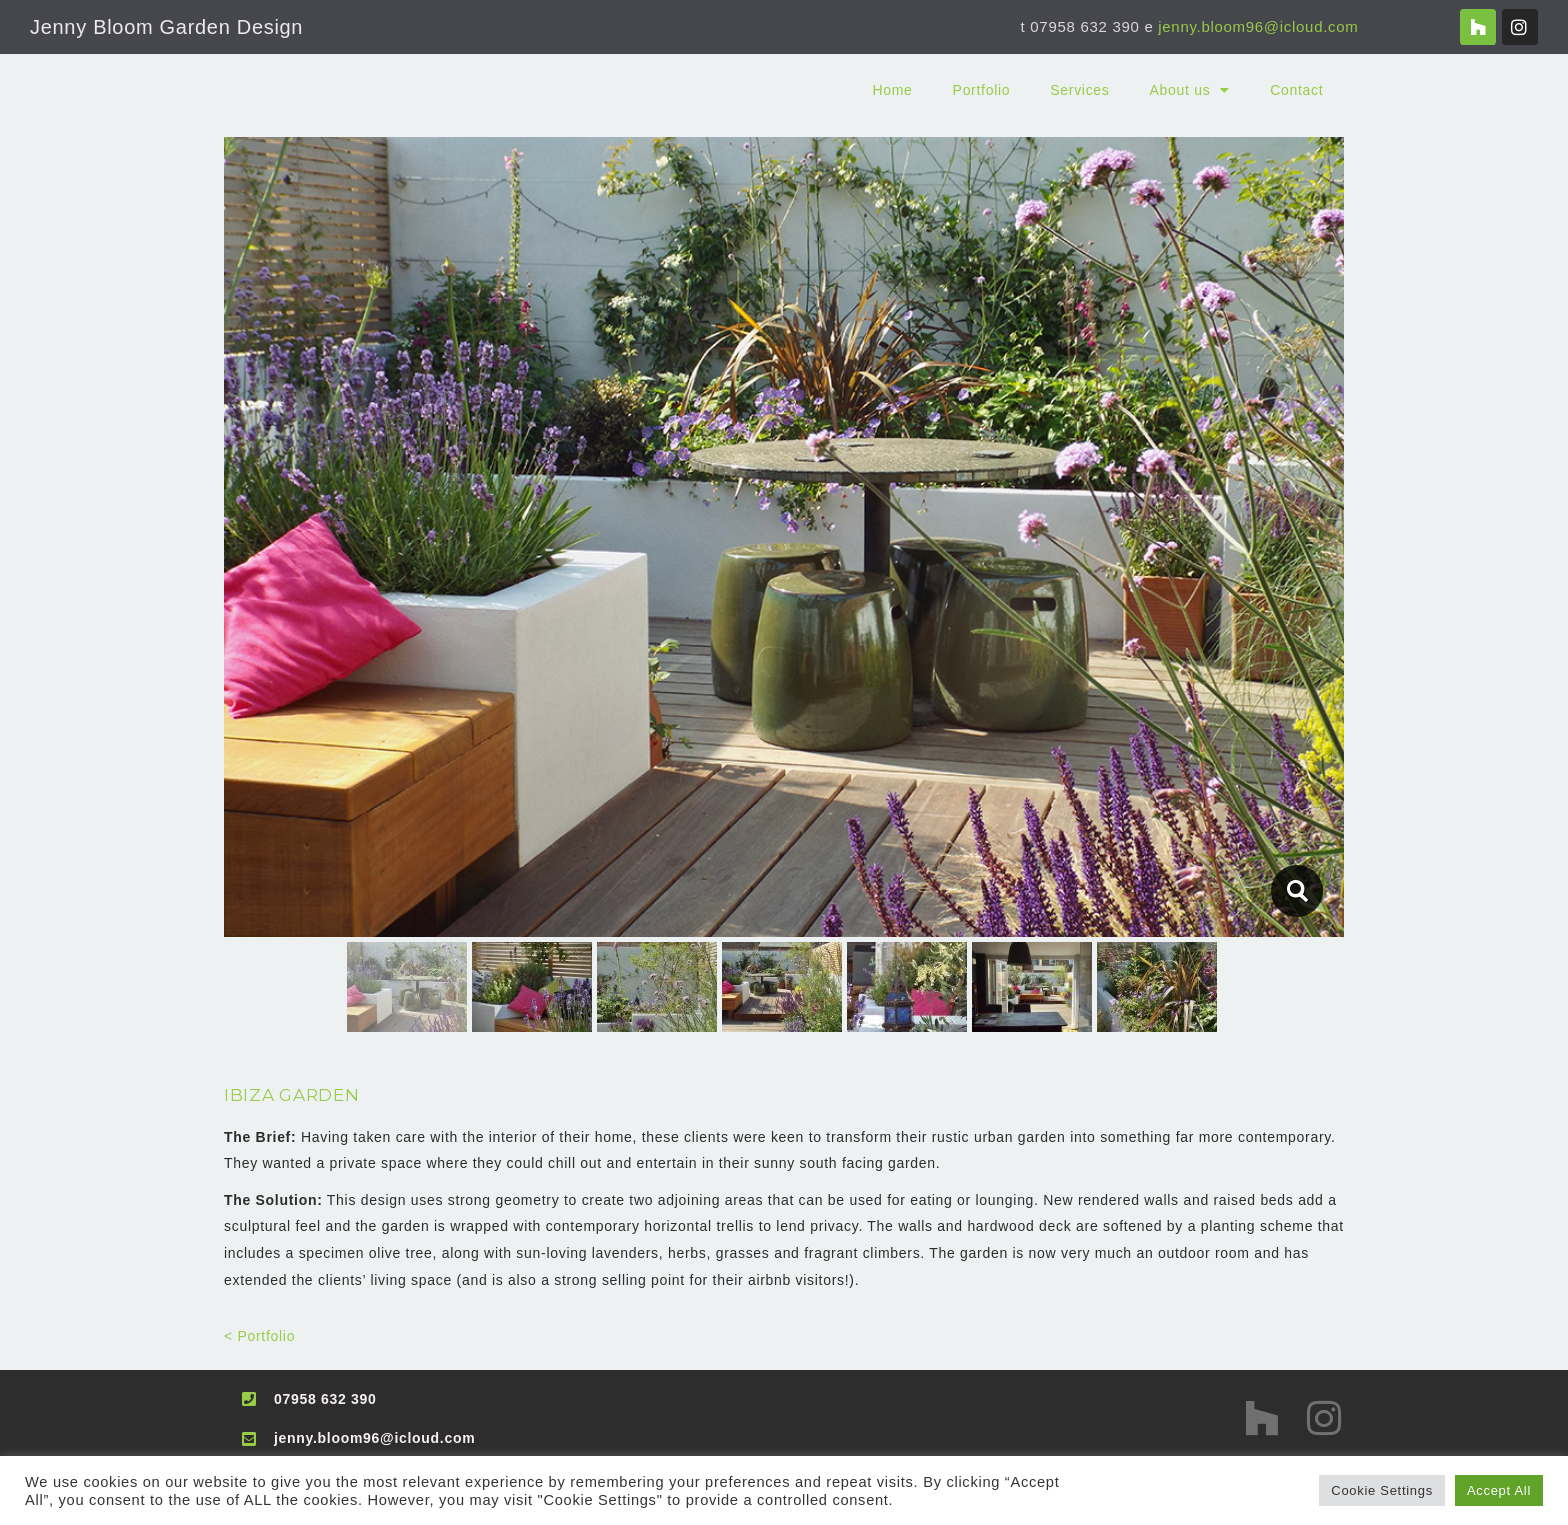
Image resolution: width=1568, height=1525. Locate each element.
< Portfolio (259, 1336)
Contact (1296, 90)
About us (1190, 90)
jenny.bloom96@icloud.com (1258, 26)
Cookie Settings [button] (1382, 1490)
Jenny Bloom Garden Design (166, 27)
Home (892, 90)
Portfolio (982, 90)
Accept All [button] (1499, 1490)
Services (1079, 90)
